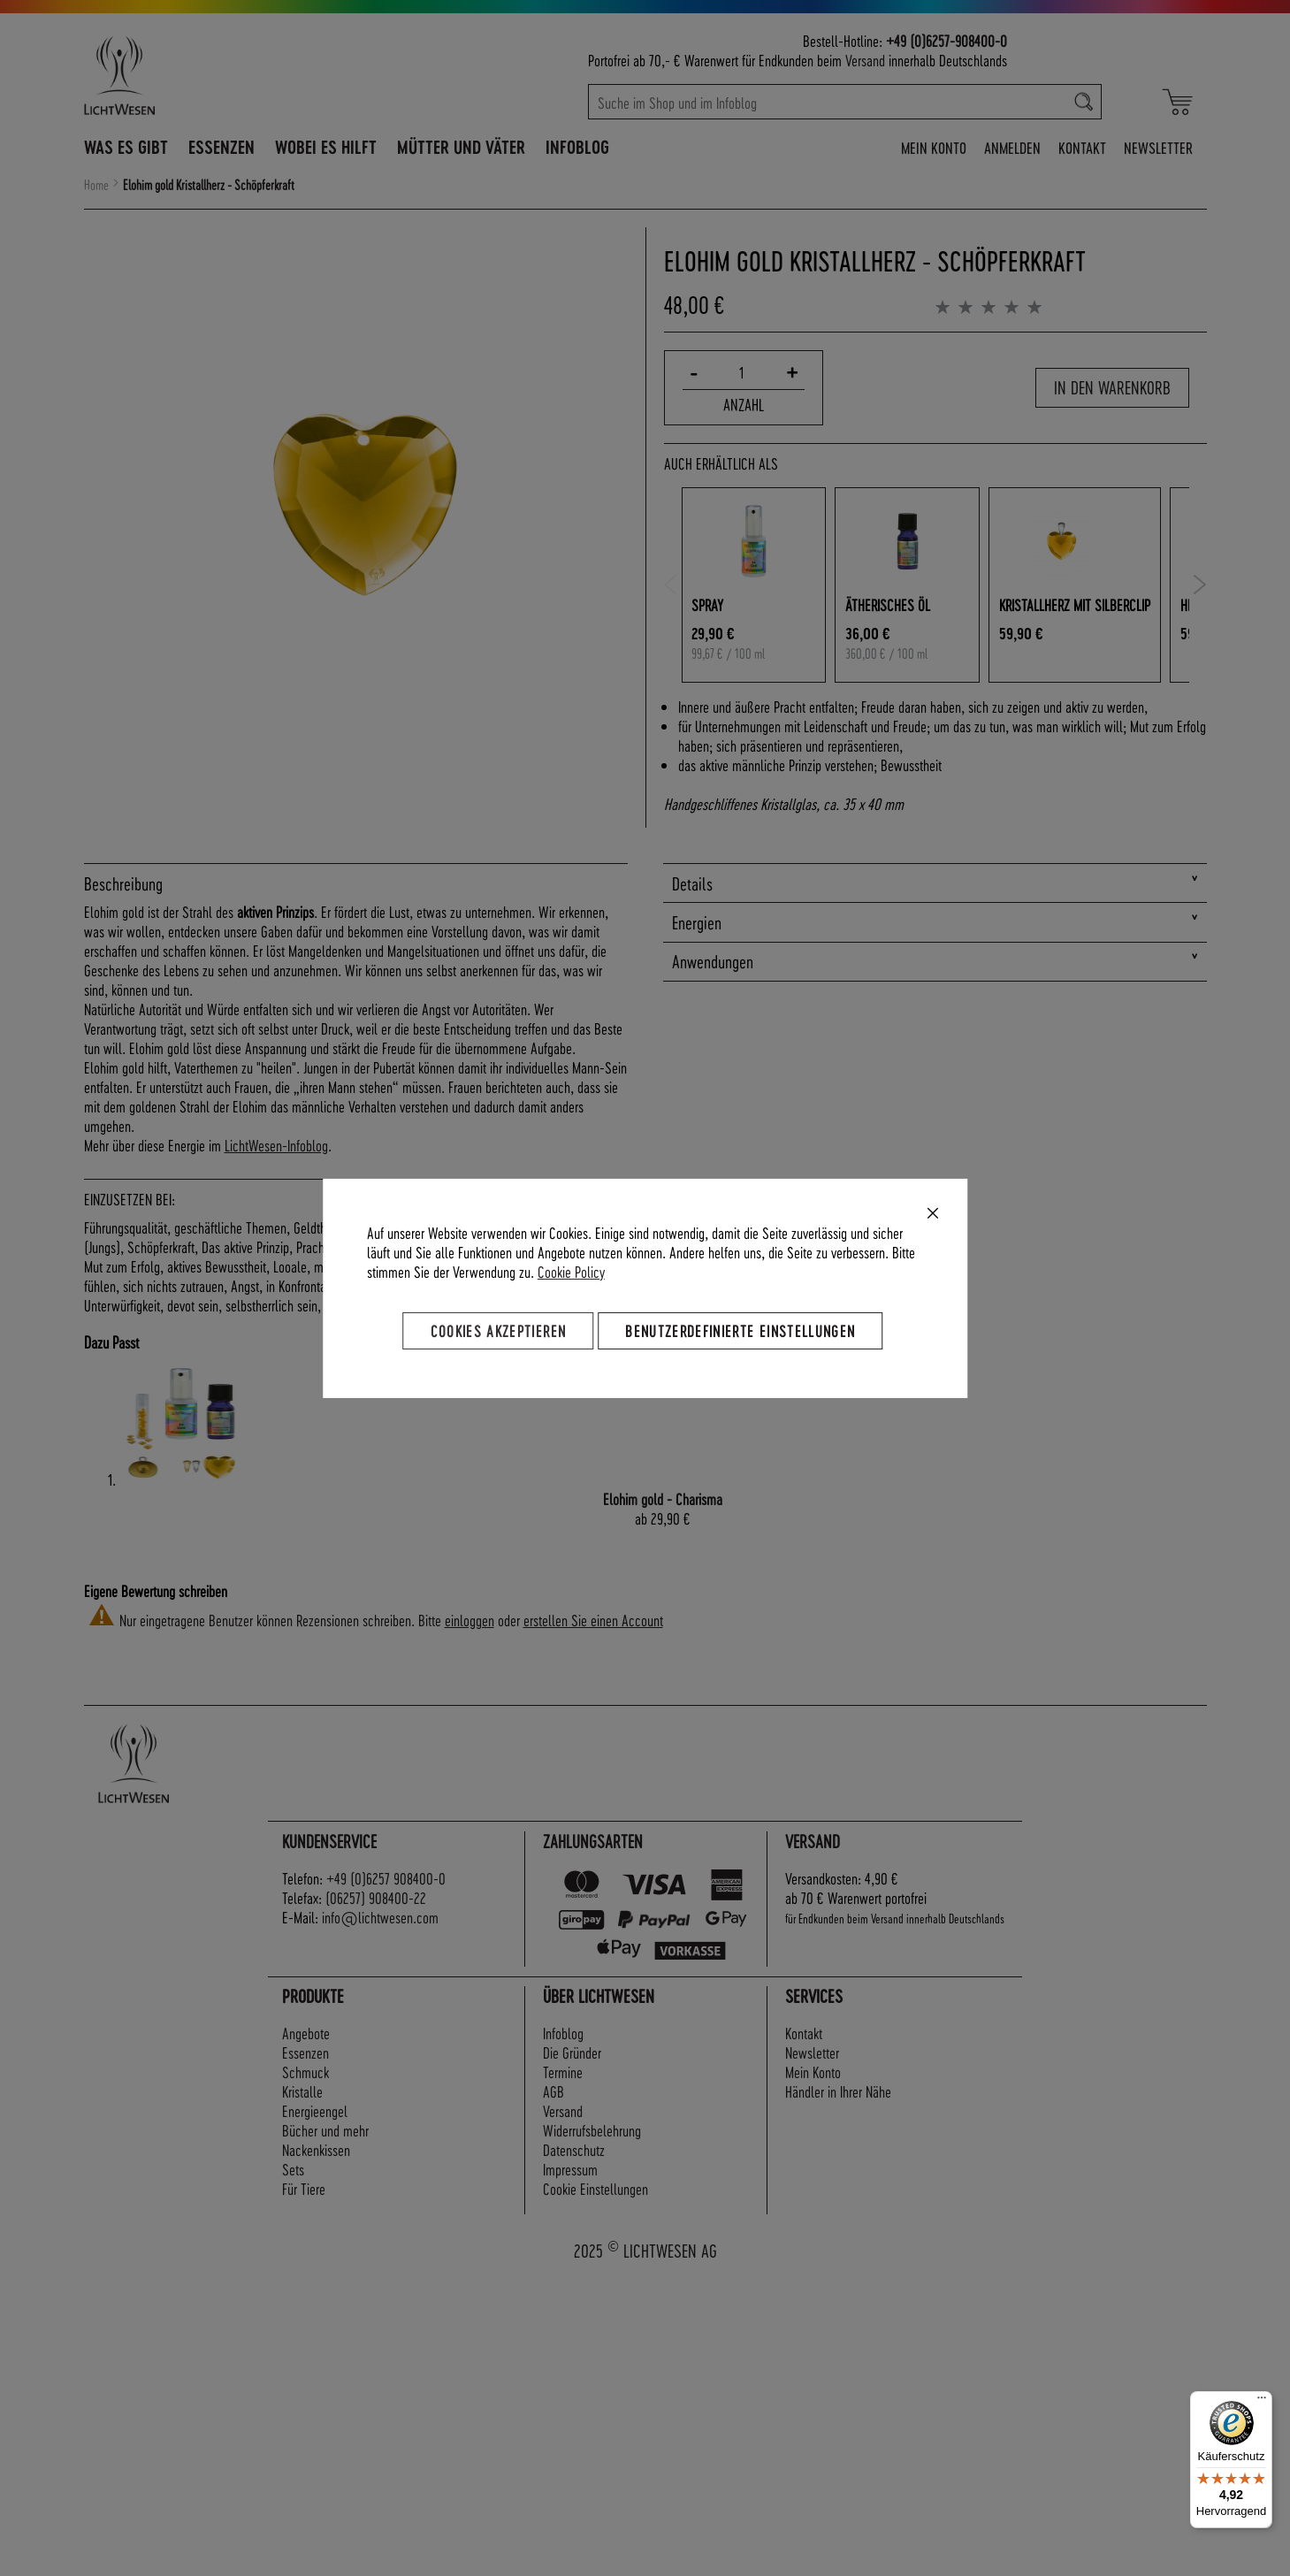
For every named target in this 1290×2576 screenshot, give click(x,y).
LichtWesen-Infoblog (276, 1144)
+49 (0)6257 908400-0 (386, 1878)
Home (96, 185)
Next (1200, 584)
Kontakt (1082, 147)
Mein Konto (933, 147)
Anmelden (1012, 147)
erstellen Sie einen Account (593, 1619)
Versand (865, 59)
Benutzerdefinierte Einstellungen (740, 1329)
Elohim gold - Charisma (662, 1498)
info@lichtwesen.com (380, 1916)
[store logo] (196, 75)
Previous (670, 584)
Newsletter (1158, 147)
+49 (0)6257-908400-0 (946, 40)
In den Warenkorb (1112, 387)
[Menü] (1261, 2401)
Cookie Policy (571, 1270)
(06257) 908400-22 (375, 1897)
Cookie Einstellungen (595, 2188)
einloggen (469, 1619)
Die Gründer (572, 2052)
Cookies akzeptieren (499, 1329)
